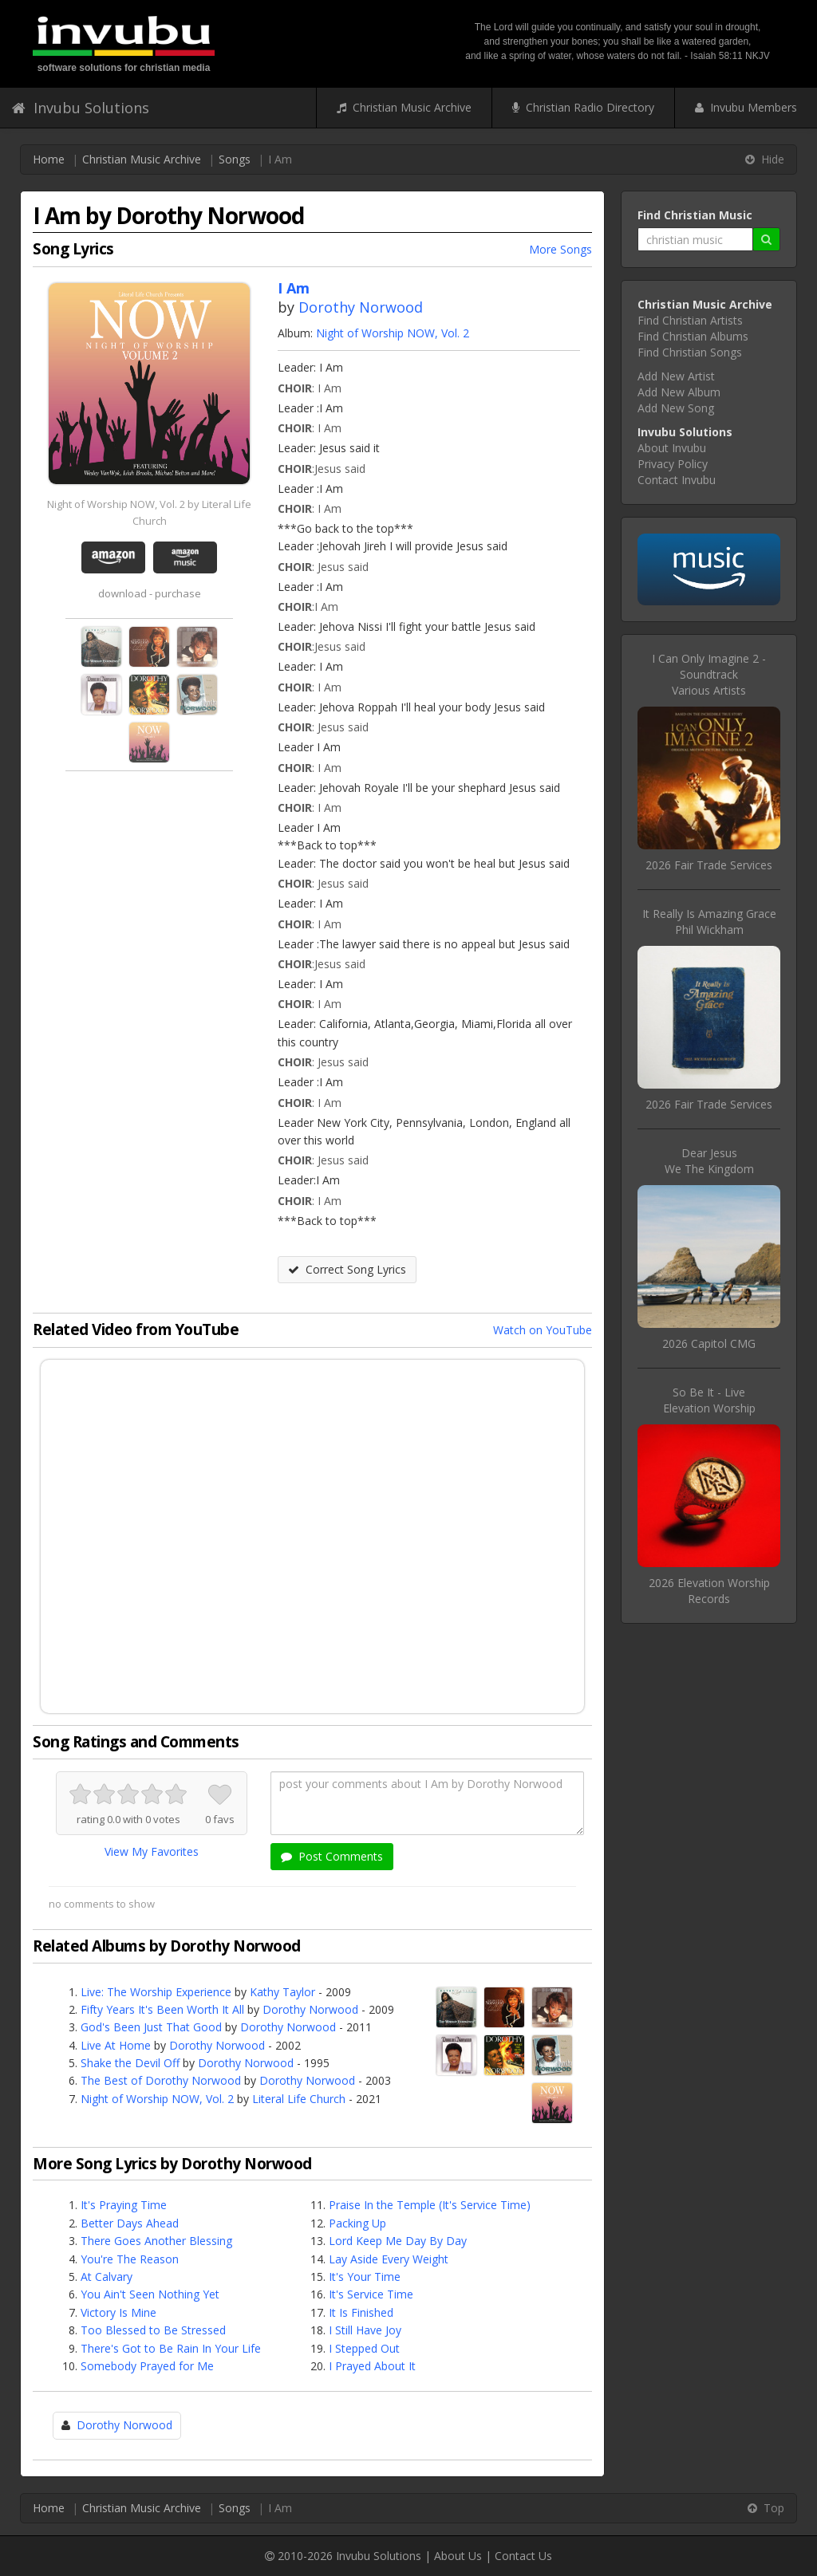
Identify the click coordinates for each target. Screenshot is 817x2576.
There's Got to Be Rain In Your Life (171, 2348)
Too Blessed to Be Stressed (153, 2330)
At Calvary (106, 2276)
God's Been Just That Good (151, 2026)
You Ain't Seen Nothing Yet (150, 2294)
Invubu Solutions (80, 107)
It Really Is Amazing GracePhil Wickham (709, 921)
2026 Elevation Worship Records (709, 1590)
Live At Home (116, 2045)
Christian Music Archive (404, 107)
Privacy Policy (672, 463)
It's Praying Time (124, 2204)
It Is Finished (361, 2312)
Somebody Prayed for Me (147, 2365)
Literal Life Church (298, 2098)
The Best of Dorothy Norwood (161, 2080)
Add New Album (678, 392)
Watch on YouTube (542, 1329)
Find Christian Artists (690, 320)
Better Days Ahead (130, 2223)
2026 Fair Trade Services (708, 864)
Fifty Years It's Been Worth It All (162, 2009)
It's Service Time (371, 2294)
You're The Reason (130, 2259)
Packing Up (357, 2223)
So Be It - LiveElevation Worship (709, 1400)
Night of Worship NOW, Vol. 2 (392, 333)
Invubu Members (746, 107)
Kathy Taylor (282, 1991)
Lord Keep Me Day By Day (398, 2240)
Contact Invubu (676, 479)
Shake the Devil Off (130, 2062)
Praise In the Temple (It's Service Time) (430, 2204)
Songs (235, 159)
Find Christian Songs (689, 352)
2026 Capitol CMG (709, 1343)
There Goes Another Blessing (156, 2240)
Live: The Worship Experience (156, 1991)
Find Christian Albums (692, 336)
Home (49, 159)
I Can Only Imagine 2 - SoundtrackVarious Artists (709, 674)
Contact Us (523, 2555)
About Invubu (671, 447)
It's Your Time (365, 2276)
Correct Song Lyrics (347, 1269)
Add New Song (675, 408)
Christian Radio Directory (583, 107)
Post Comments (332, 1856)
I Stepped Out (364, 2348)
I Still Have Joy (365, 2330)
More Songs (560, 249)
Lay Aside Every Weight (388, 2259)
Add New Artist (676, 376)
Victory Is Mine (118, 2312)
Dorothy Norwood (360, 307)
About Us (458, 2555)
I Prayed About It (372, 2365)
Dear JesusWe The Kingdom (709, 1160)
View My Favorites (152, 1851)
